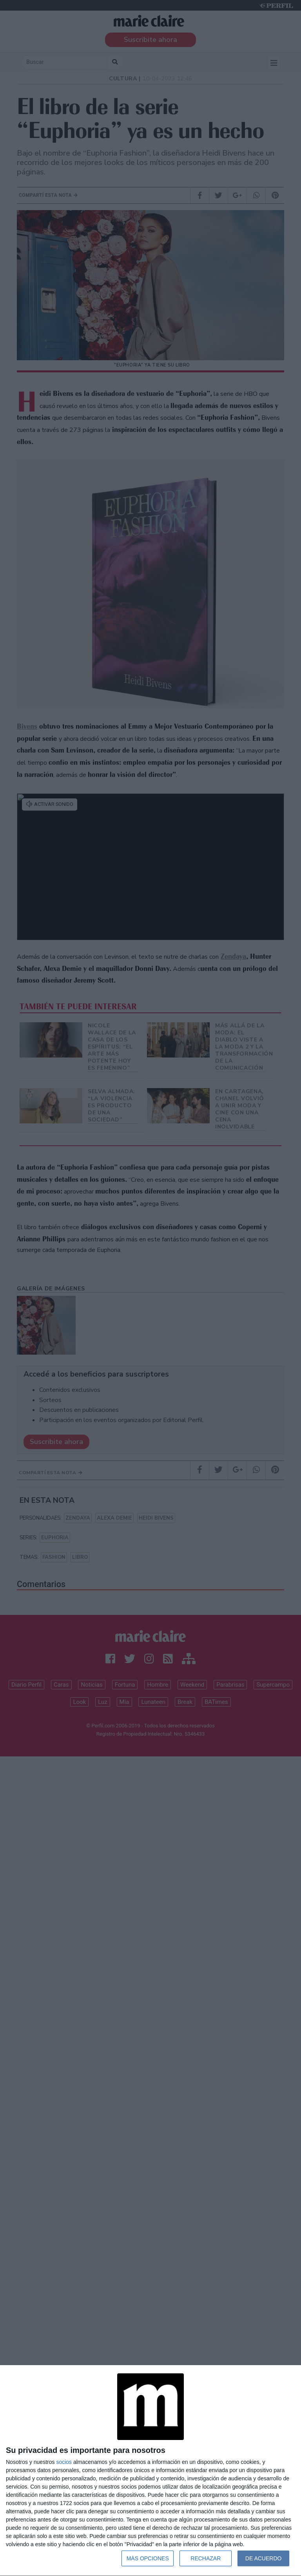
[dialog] (150, 2471)
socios (64, 2462)
